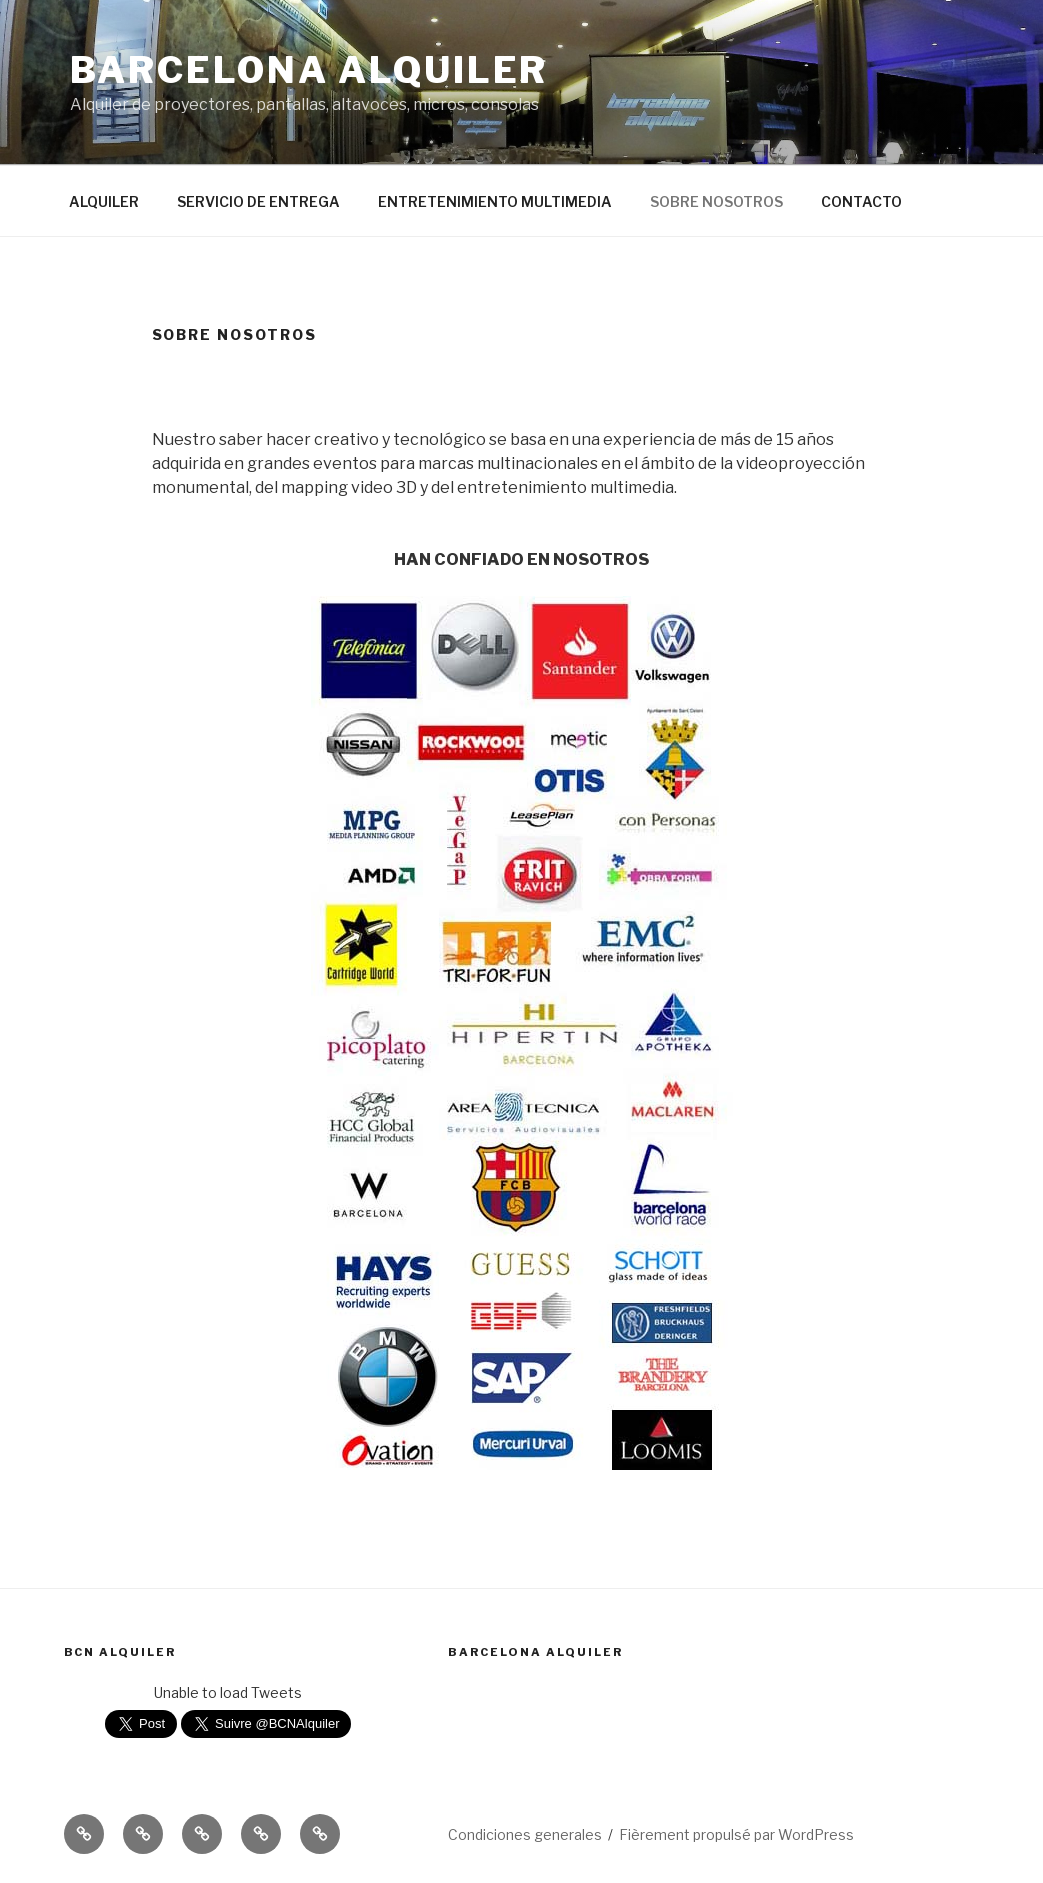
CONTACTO (861, 201)
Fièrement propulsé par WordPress (736, 1834)
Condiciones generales (525, 1834)
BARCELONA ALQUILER (309, 70)
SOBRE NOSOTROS (716, 201)
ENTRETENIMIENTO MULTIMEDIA (495, 201)
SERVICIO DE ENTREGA (258, 201)
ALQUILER (104, 201)
